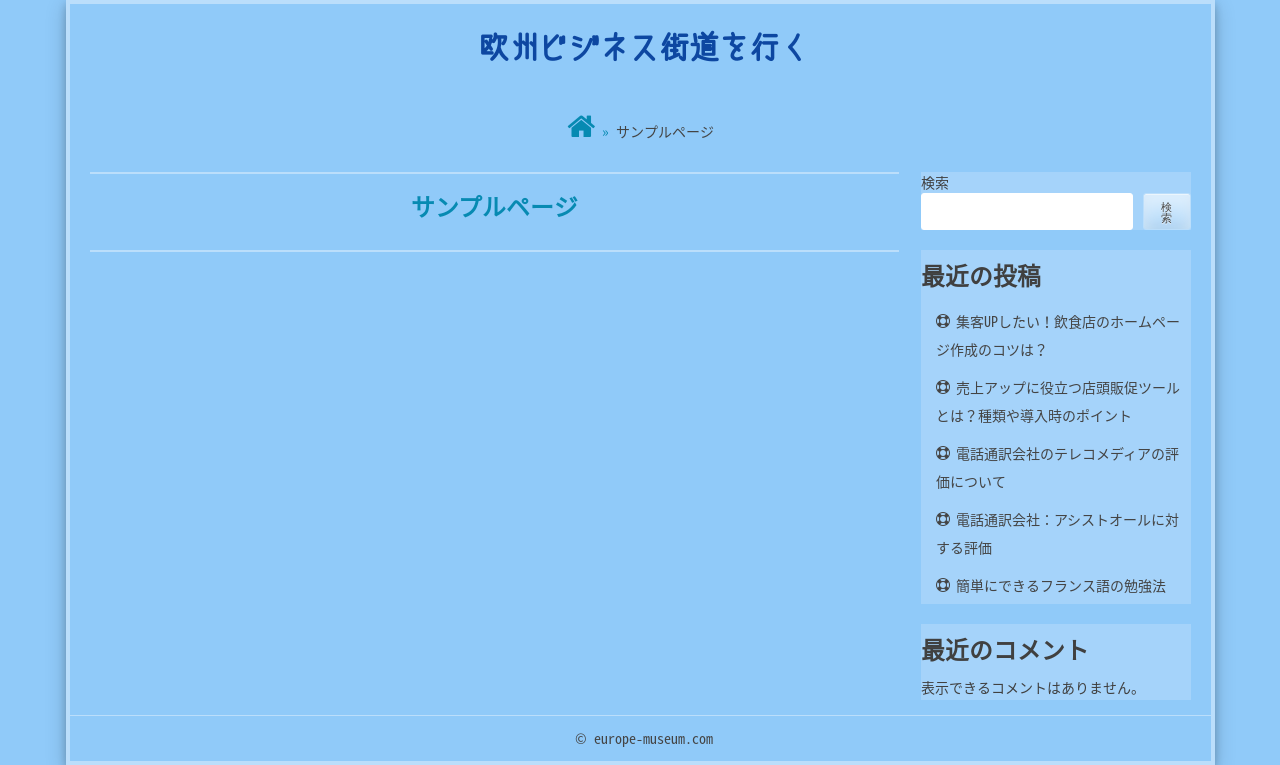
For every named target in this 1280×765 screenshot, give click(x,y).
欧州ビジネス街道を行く (644, 46)
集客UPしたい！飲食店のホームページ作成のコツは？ (1058, 335)
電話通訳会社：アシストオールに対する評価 (1057, 533)
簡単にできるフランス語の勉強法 (1061, 585)
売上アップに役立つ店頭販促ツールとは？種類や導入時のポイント (1058, 401)
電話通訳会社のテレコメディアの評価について (1057, 467)
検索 (935, 182)
